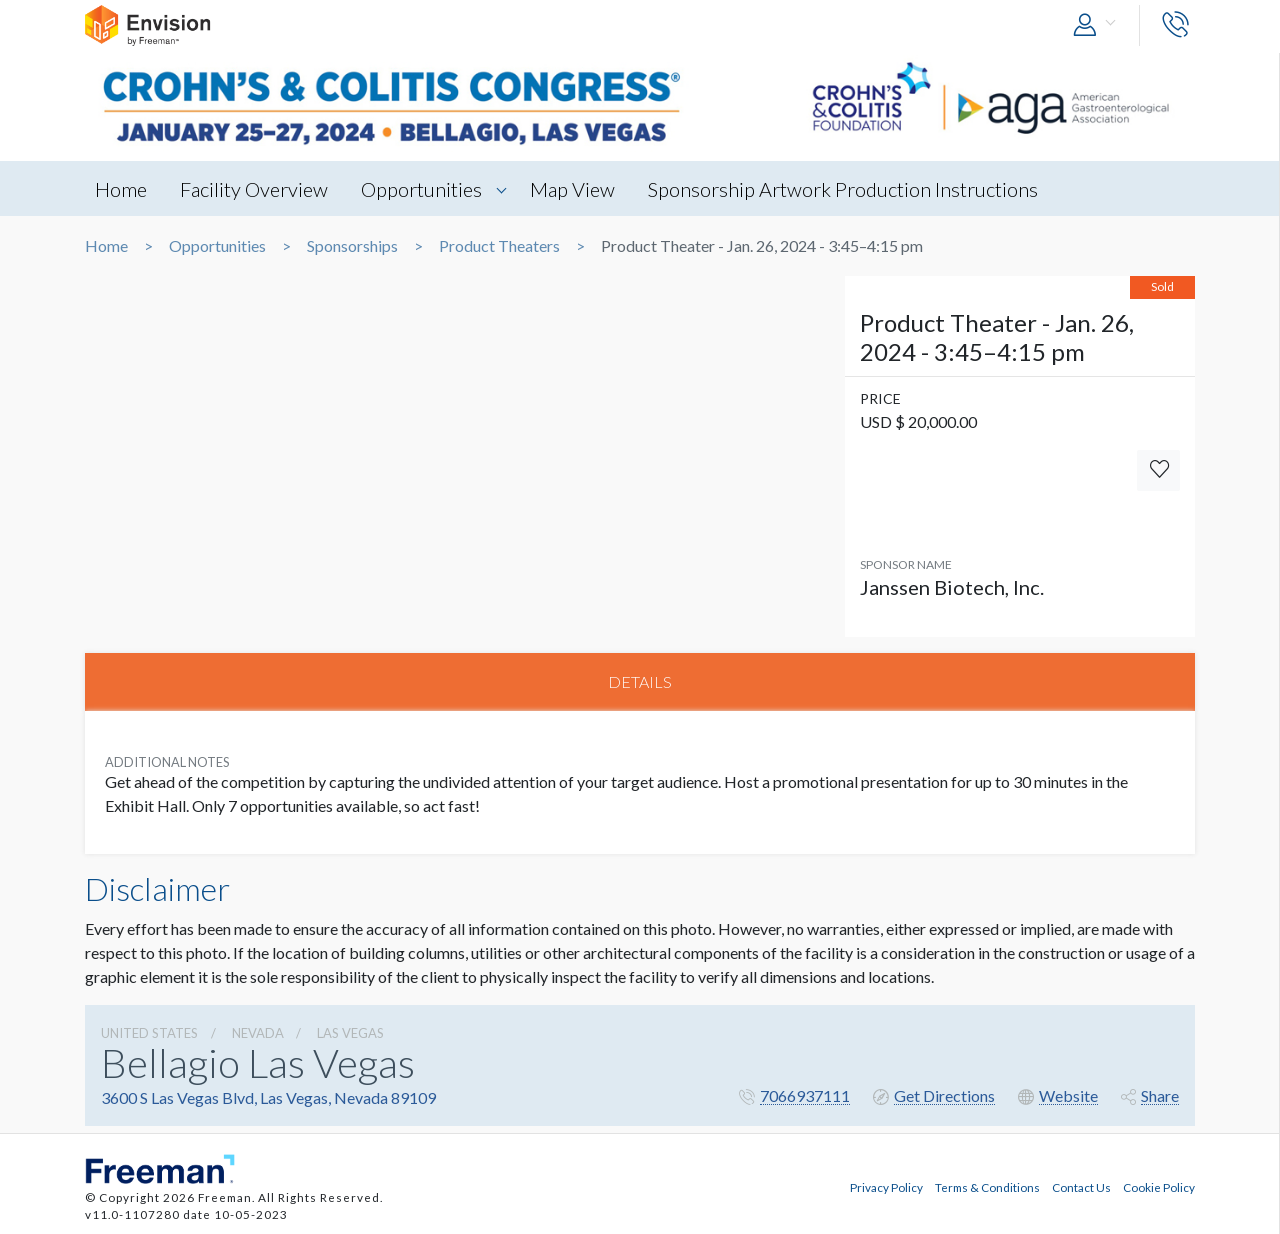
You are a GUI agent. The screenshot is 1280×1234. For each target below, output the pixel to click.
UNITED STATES (149, 1033)
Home (121, 189)
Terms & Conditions (987, 1187)
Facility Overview (254, 189)
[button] (1099, 25)
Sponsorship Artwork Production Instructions (843, 189)
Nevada (258, 1033)
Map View (572, 189)
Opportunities (421, 189)
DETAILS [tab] (640, 681)
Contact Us (1081, 1187)
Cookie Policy (1159, 1187)
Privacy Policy (886, 1187)
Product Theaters (499, 246)
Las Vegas (350, 1033)
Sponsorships (352, 246)
